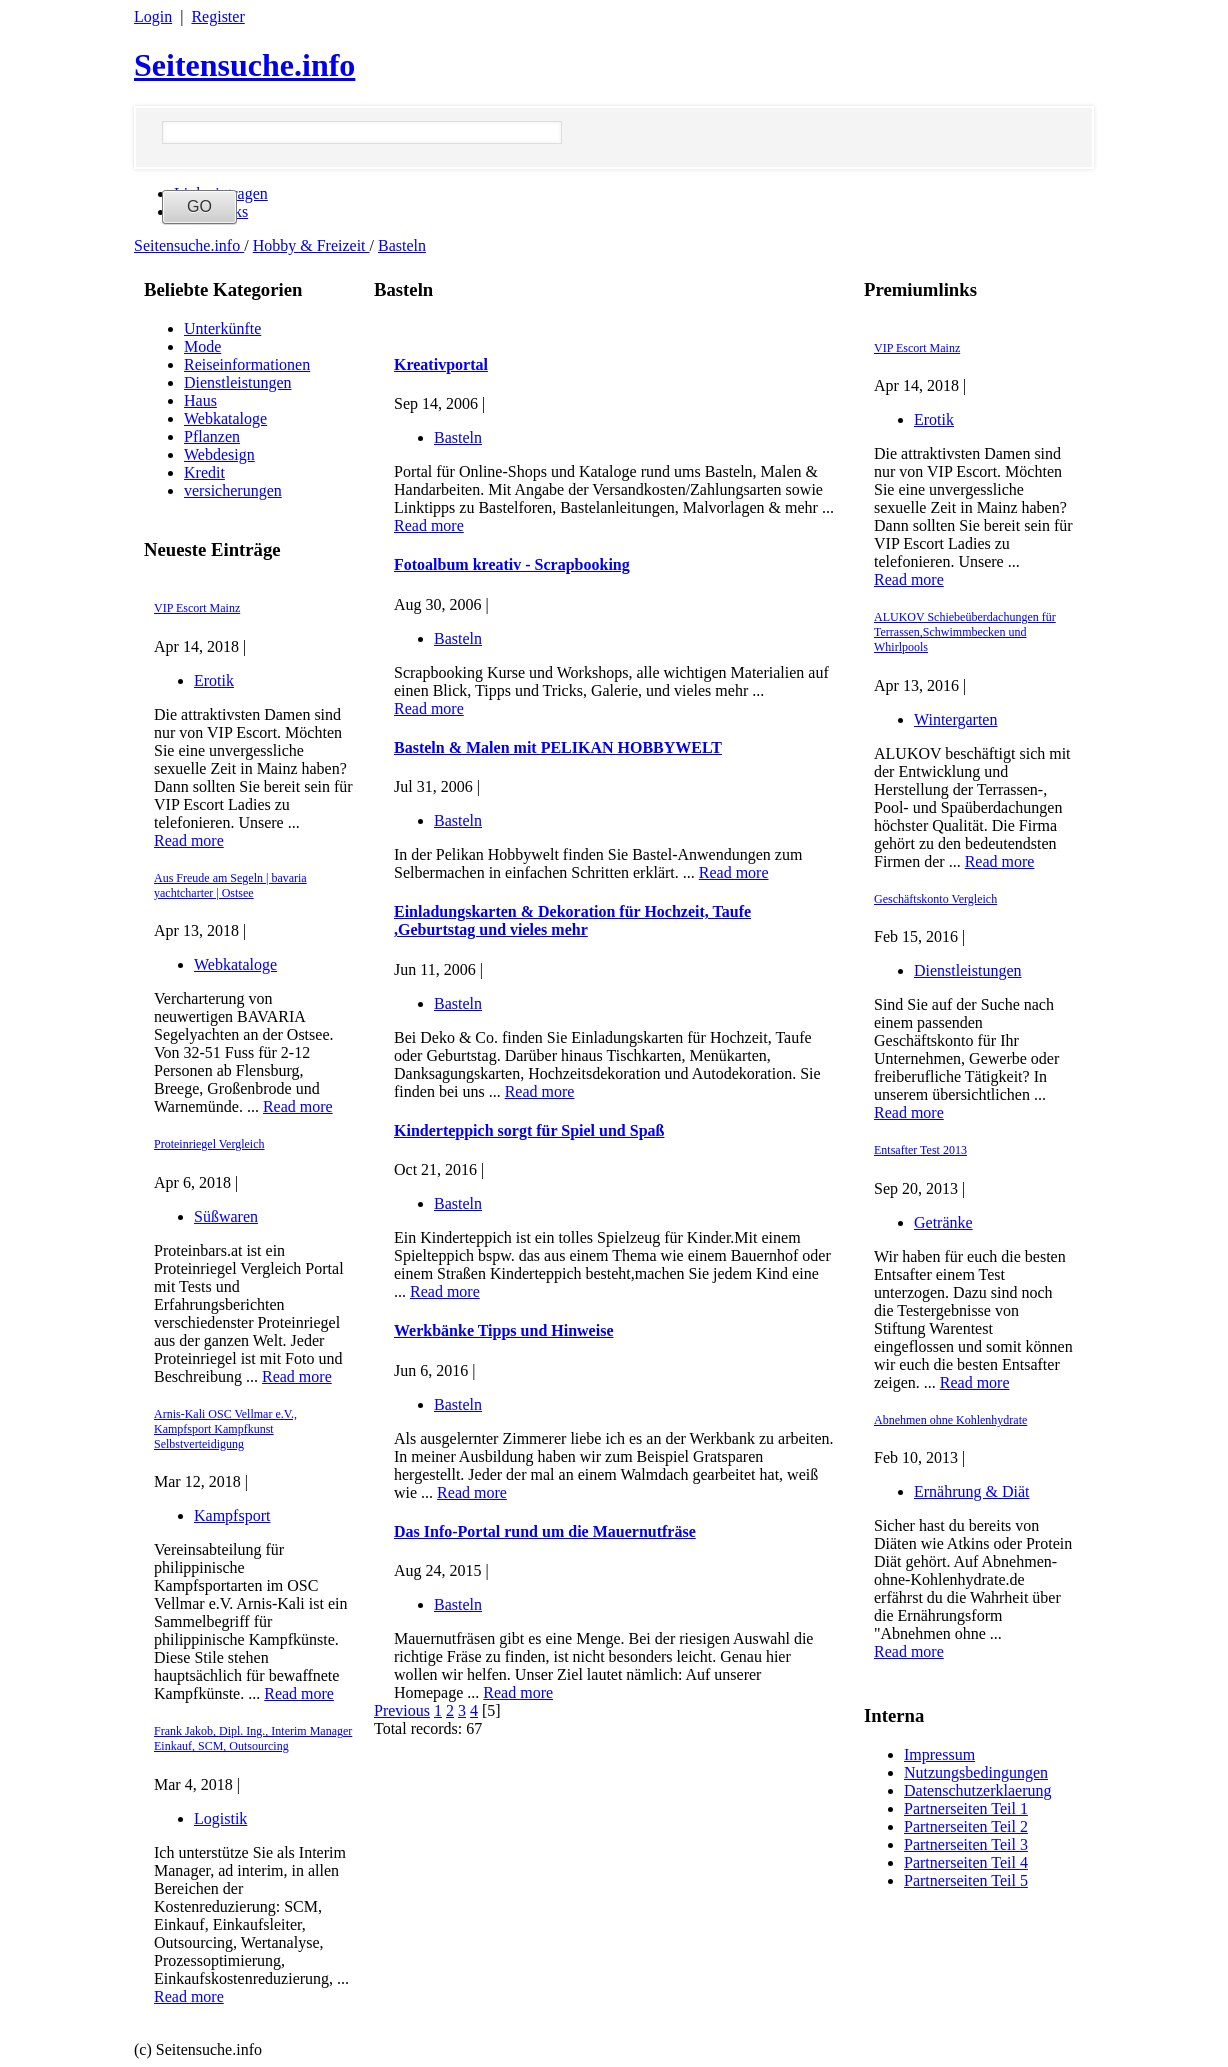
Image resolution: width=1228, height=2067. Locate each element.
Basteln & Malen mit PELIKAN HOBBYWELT (558, 747)
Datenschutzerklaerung (977, 1790)
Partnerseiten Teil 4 (966, 1862)
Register (217, 16)
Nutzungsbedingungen (976, 1772)
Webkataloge (225, 418)
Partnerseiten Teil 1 (966, 1808)
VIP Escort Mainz (197, 608)
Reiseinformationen (247, 364)
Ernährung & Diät (972, 1491)
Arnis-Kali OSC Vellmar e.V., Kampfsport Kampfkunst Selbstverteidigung (225, 1429)
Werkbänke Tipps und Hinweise (504, 1330)
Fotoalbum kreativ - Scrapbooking (512, 564)
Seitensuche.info (244, 65)
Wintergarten (955, 719)
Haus (200, 400)
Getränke (943, 1222)
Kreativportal (441, 364)
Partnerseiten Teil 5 (966, 1880)
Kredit (204, 472)
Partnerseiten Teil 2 (966, 1826)
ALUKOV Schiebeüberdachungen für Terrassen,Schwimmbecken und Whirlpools (965, 632)
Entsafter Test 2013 (920, 1150)
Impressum (939, 1754)
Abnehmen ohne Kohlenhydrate (950, 1420)
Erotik (214, 680)
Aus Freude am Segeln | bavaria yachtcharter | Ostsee (230, 885)
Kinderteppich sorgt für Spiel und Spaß (529, 1130)
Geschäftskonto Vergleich (935, 899)
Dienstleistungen (238, 382)
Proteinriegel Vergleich (209, 1144)
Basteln (402, 245)
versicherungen (233, 490)
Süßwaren (226, 1216)
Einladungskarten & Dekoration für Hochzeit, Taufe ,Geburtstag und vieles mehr (572, 920)
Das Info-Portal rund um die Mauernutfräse (545, 1531)
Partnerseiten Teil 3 (966, 1844)
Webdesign (219, 454)
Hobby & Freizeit (311, 245)
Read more (189, 840)
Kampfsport (232, 1515)
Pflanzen (212, 436)
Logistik (220, 1818)
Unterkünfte (222, 328)
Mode (202, 346)
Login (153, 16)
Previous (402, 1710)
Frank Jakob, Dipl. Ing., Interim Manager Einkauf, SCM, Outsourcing (253, 1738)
